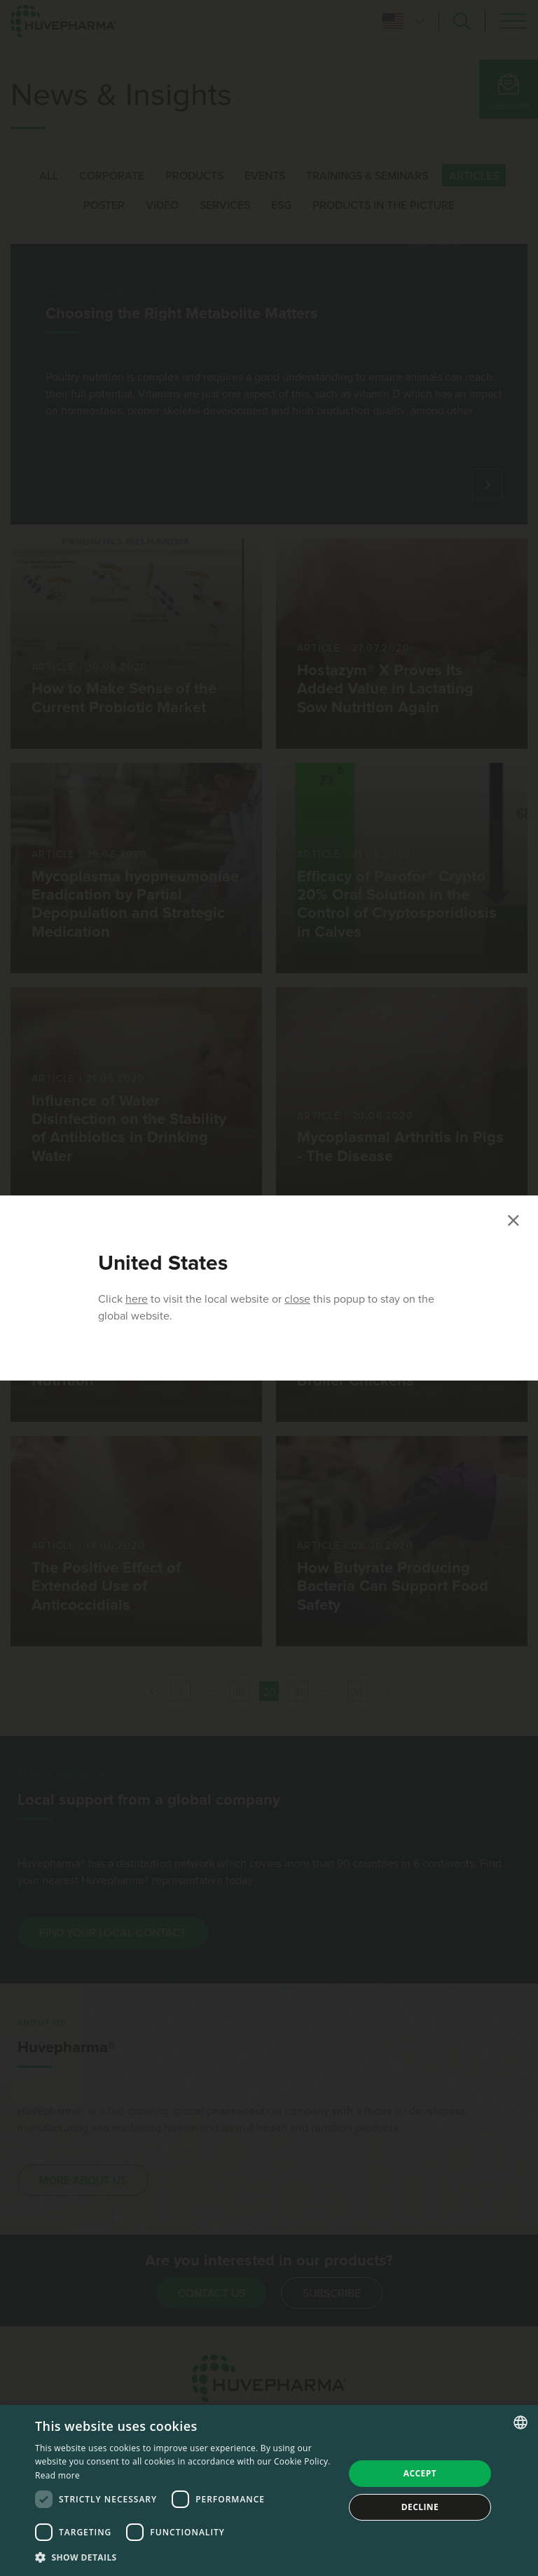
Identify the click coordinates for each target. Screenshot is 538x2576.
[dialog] (269, 2490)
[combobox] (520, 2422)
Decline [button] (420, 2507)
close (297, 1299)
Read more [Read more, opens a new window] (57, 2475)
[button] (185, 2557)
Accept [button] (420, 2473)
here (136, 1299)
